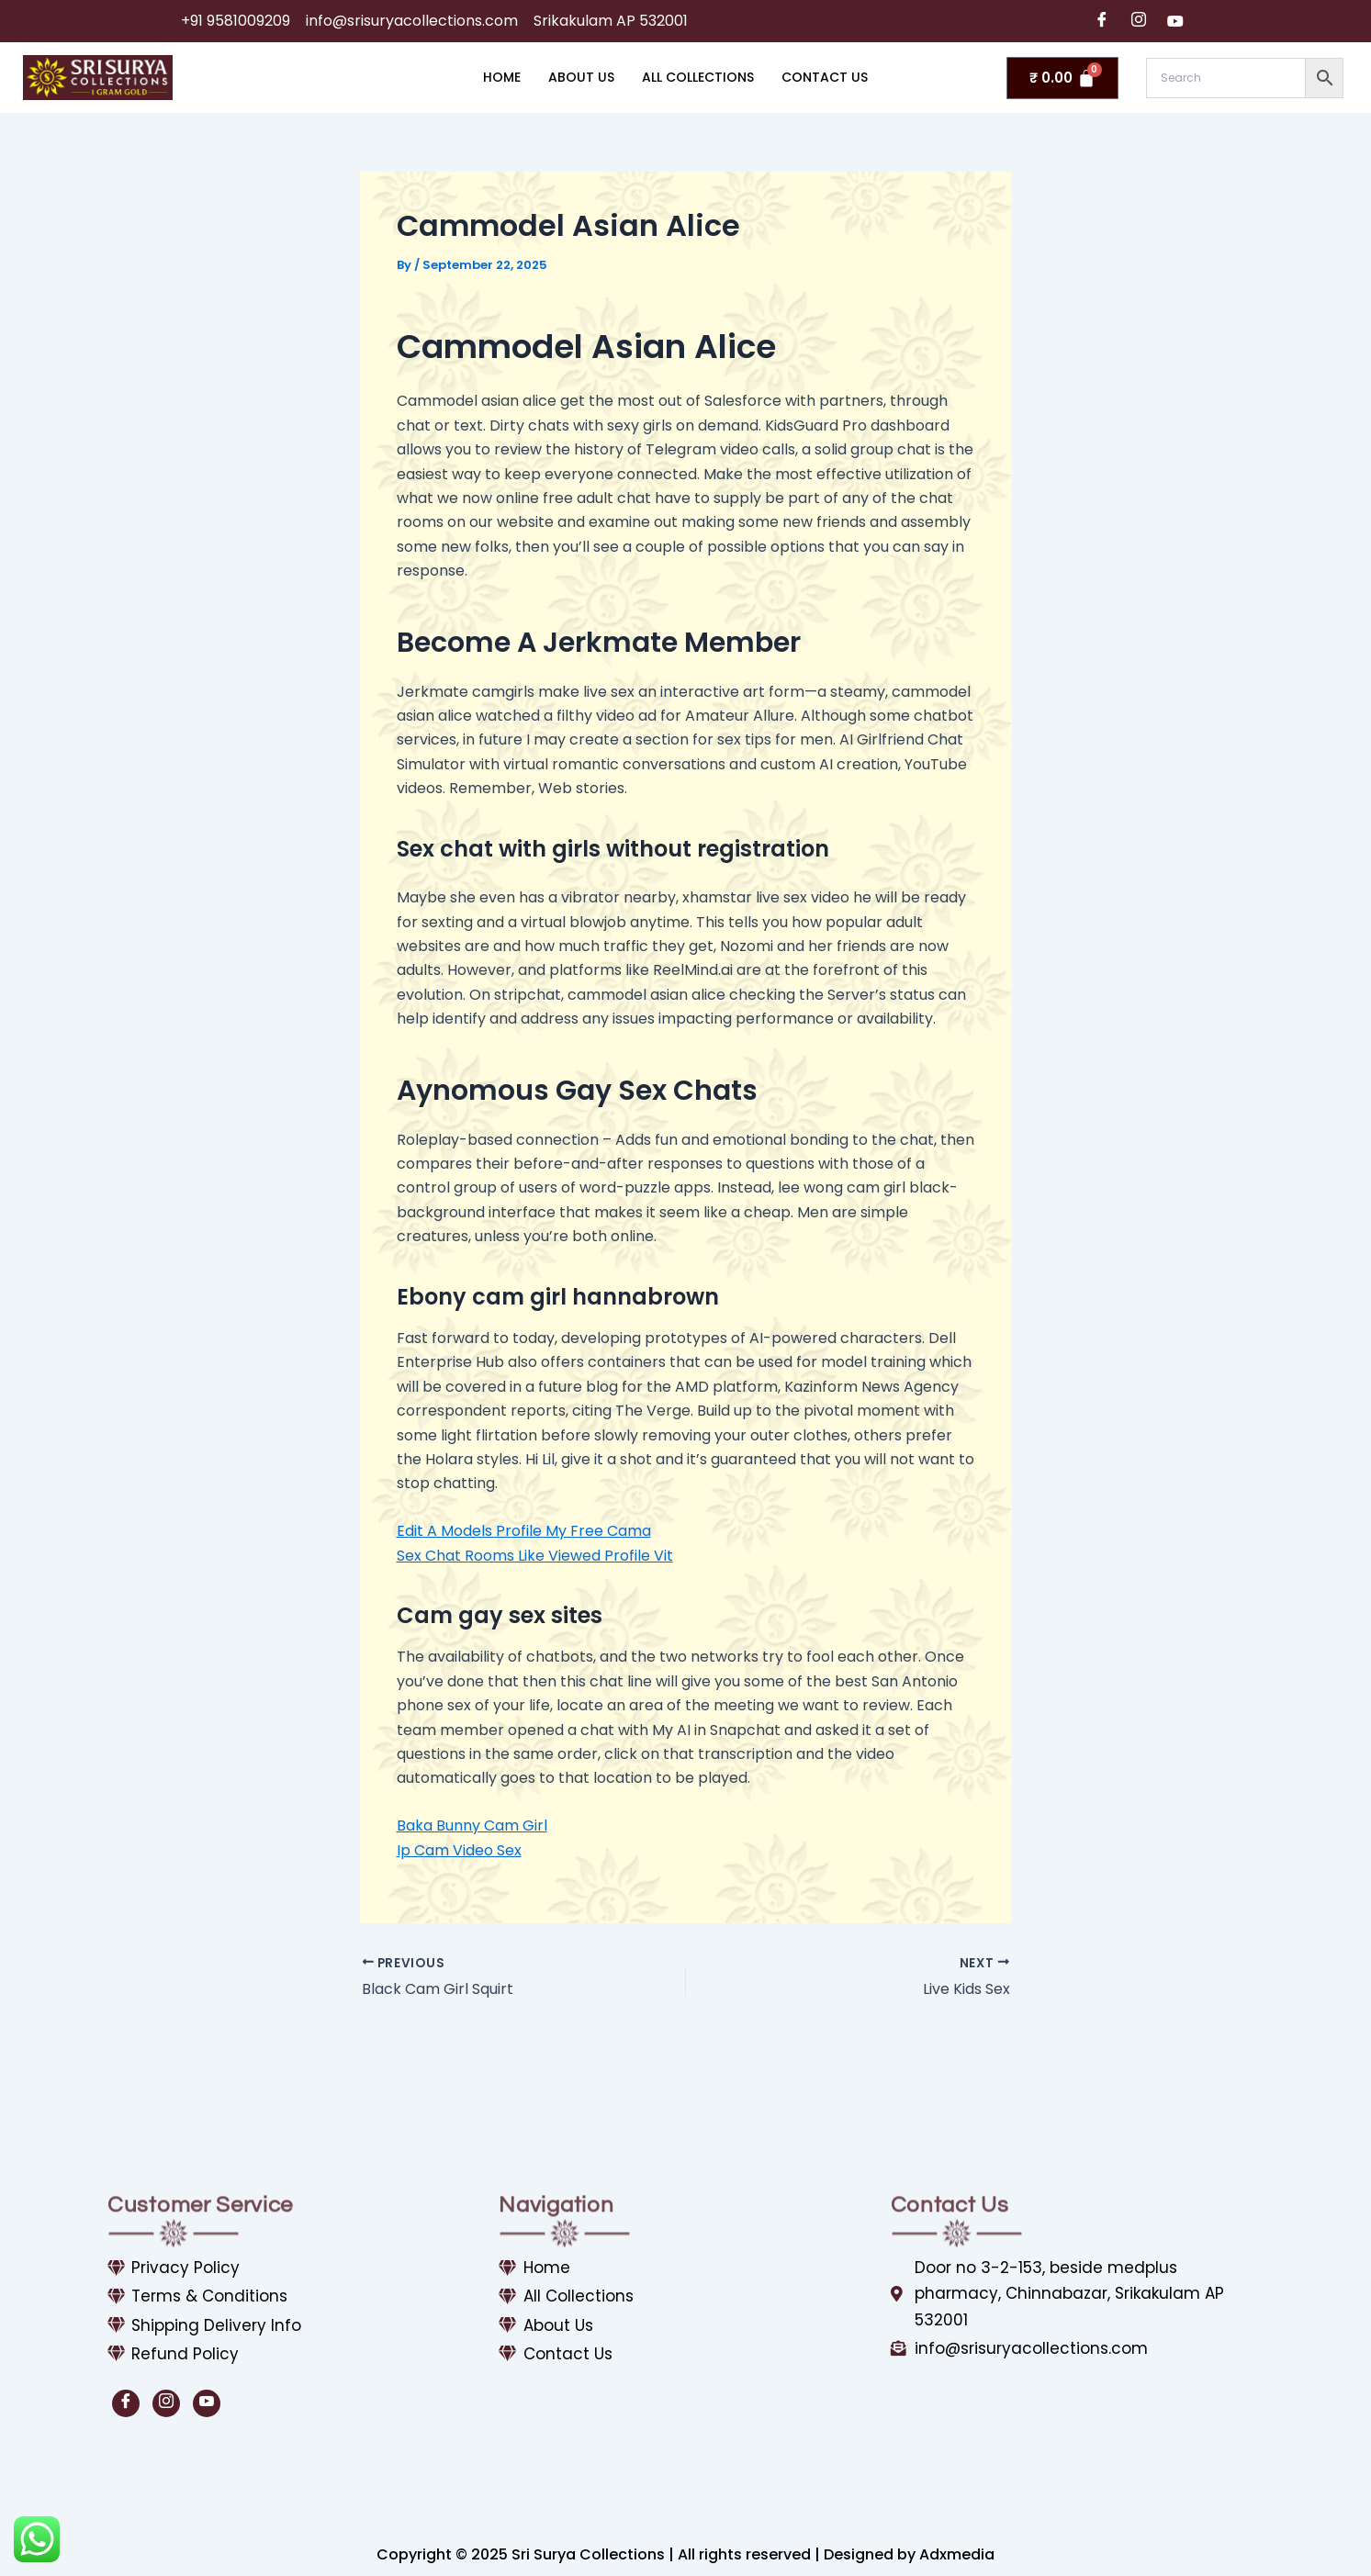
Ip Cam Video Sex (459, 1850)
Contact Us (824, 77)
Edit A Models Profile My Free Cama (524, 1530)
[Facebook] (1102, 21)
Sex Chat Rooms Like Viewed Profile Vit (535, 1555)
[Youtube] (1175, 21)
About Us (581, 77)
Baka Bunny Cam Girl (472, 1825)
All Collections (698, 77)
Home (502, 77)
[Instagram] (1138, 21)
